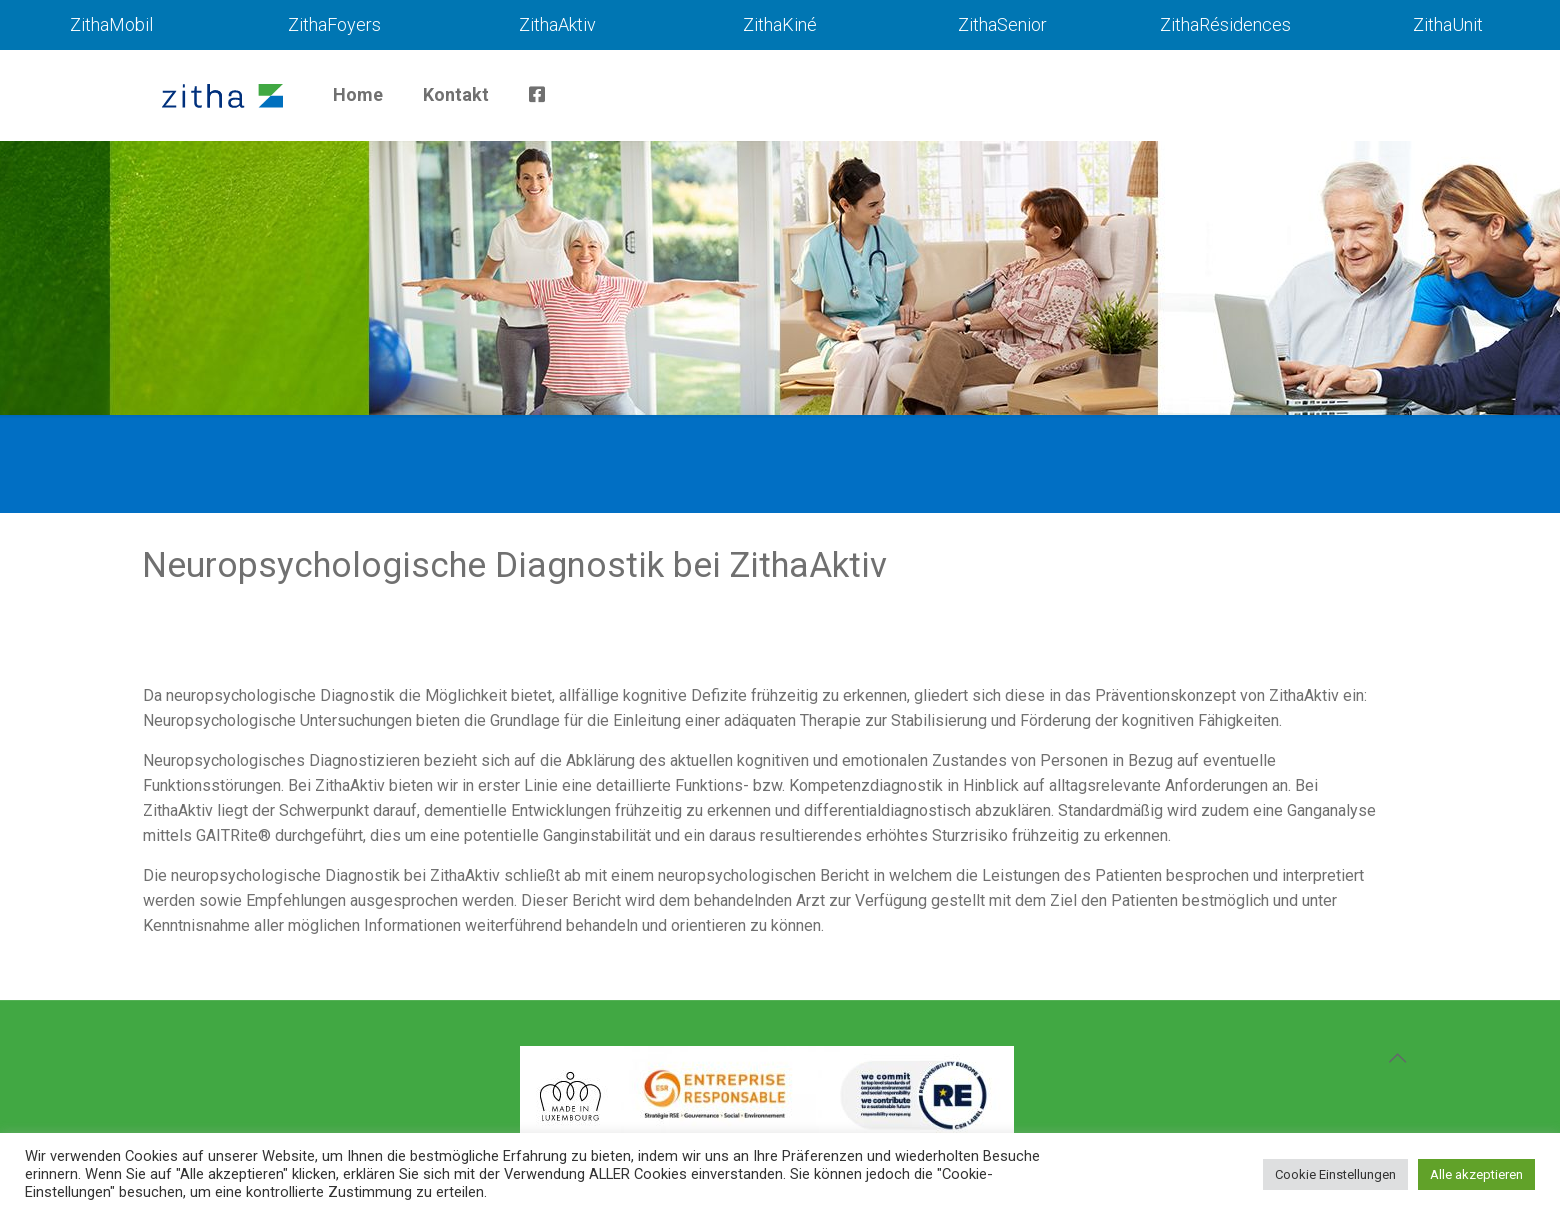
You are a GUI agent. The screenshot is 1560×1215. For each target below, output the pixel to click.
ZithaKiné (780, 24)
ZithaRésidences (1225, 24)
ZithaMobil (111, 24)
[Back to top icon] (1397, 1058)
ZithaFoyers (334, 24)
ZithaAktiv (557, 24)
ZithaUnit (1448, 24)
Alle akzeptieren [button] (1476, 1174)
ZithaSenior (1002, 24)
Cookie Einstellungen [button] (1335, 1174)
